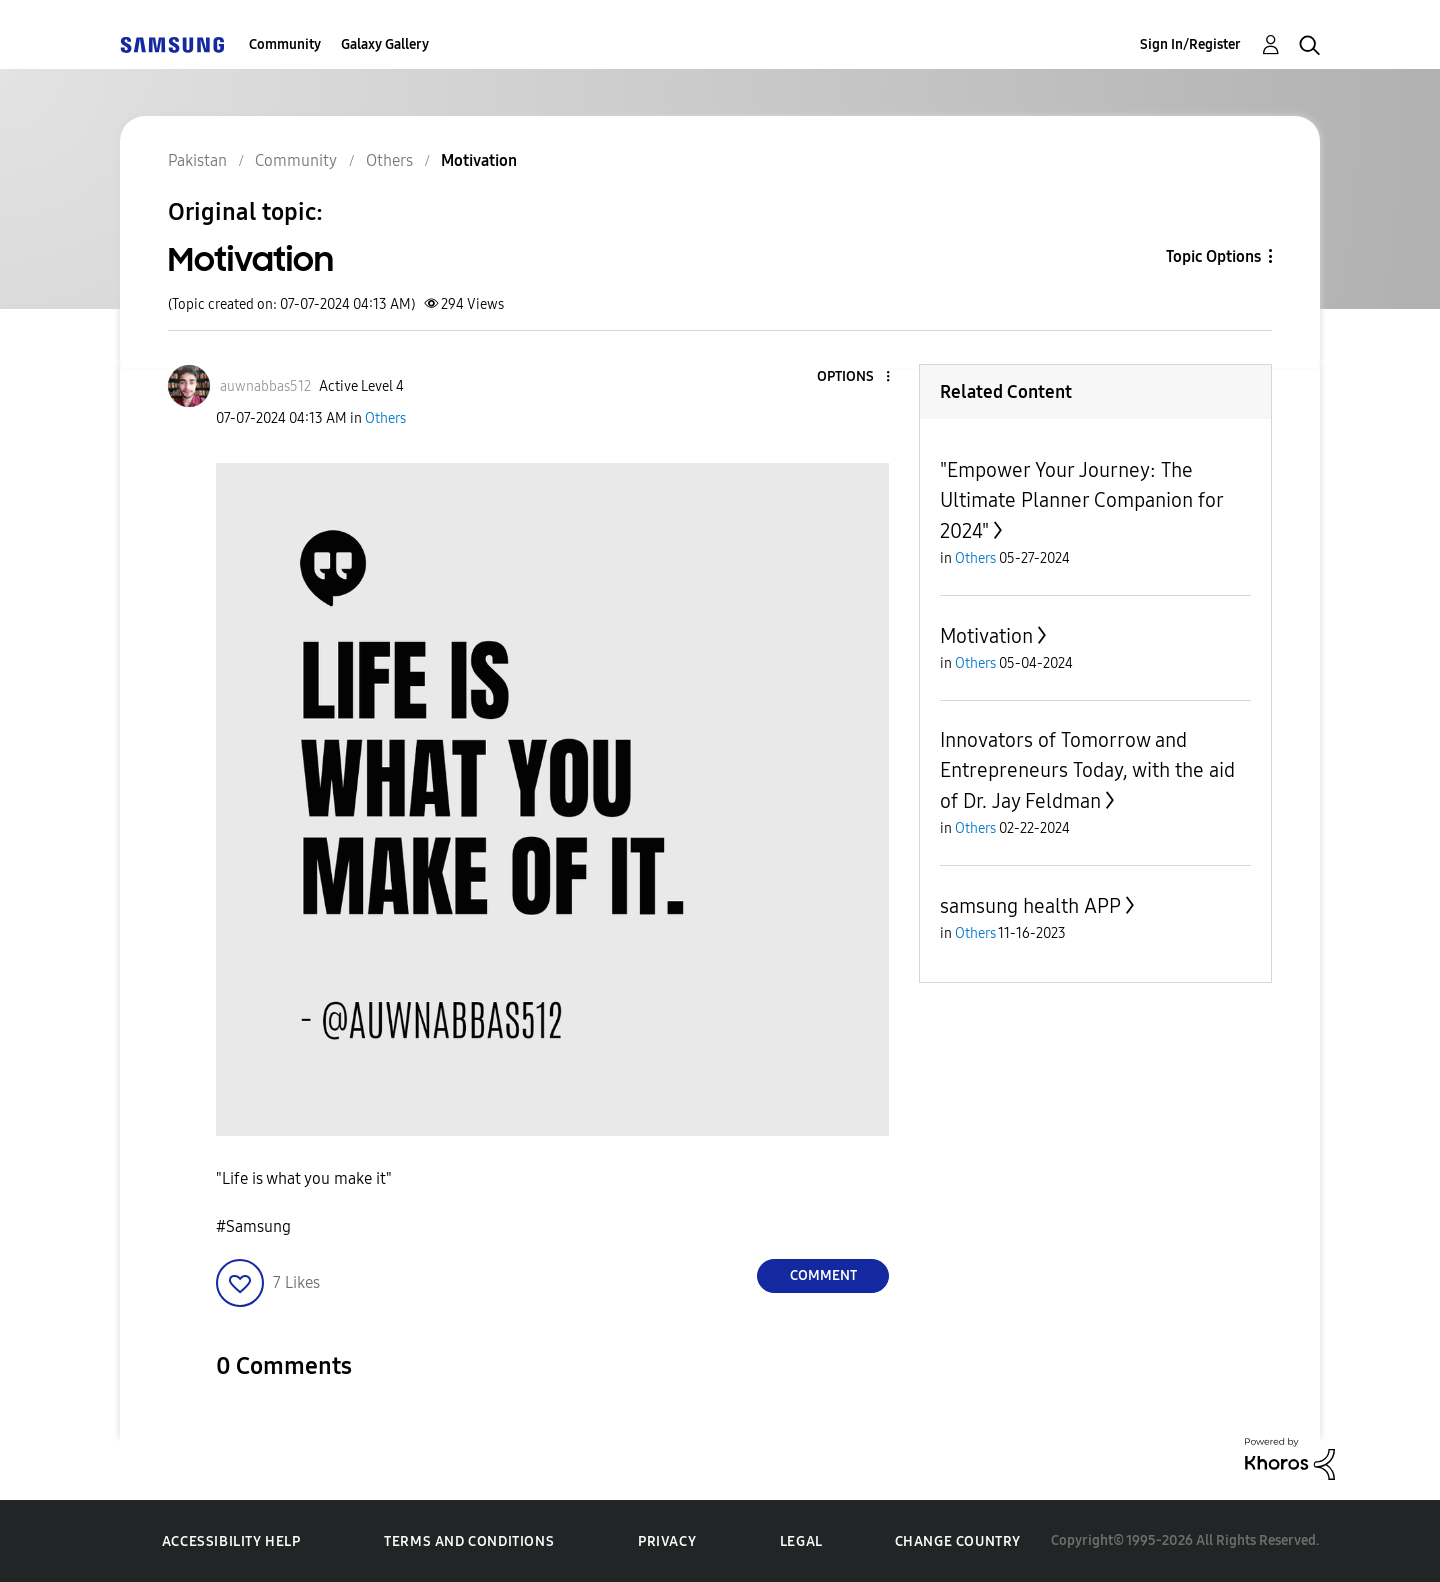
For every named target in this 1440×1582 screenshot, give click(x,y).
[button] (855, 377)
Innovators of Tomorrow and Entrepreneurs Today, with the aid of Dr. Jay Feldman (1087, 770)
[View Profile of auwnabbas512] (265, 386)
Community (285, 44)
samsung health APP (1030, 906)
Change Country (958, 1541)
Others (385, 418)
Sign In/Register (1190, 44)
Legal (801, 1541)
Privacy (667, 1541)
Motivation (986, 636)
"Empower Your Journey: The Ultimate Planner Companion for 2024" (1081, 500)
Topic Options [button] (1213, 256)
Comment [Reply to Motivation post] (823, 1275)
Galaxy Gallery (385, 44)
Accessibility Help (231, 1541)
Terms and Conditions (469, 1541)
